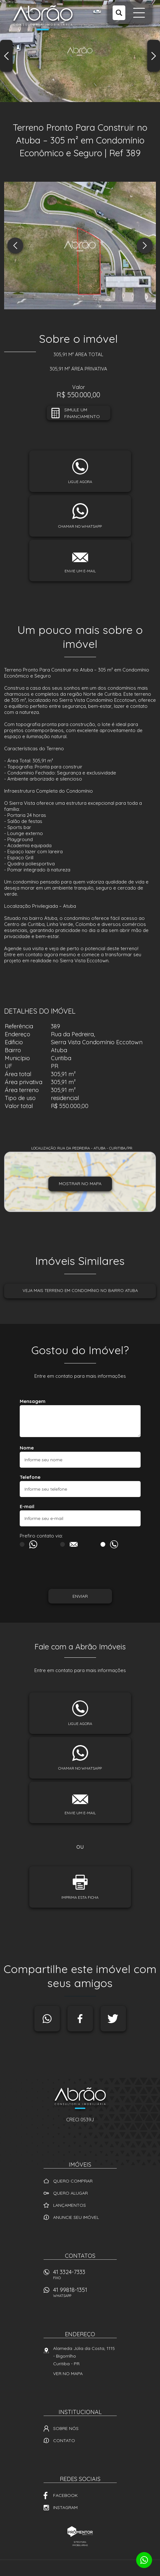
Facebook (80, 2018)
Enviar (80, 1596)
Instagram (65, 2507)
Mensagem (32, 1401)
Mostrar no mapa (80, 1183)
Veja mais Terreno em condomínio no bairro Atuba (80, 1290)
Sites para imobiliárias (80, 2543)
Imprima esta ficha (80, 1897)
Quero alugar (70, 2193)
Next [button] (153, 56)
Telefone (30, 1477)
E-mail (27, 1506)
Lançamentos (69, 2205)
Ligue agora (80, 481)
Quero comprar (73, 2181)
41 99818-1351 (85, 2294)
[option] (80, 51)
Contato (64, 2440)
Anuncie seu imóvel (76, 2217)
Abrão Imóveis (80, 2099)
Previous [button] (6, 56)
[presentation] (49, 1570)
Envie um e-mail (80, 571)
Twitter (113, 2018)
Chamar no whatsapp (80, 526)
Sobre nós (66, 2428)
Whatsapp (47, 2018)
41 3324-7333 (85, 2276)
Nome (27, 1448)
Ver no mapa (68, 2373)
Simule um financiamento (82, 413)
